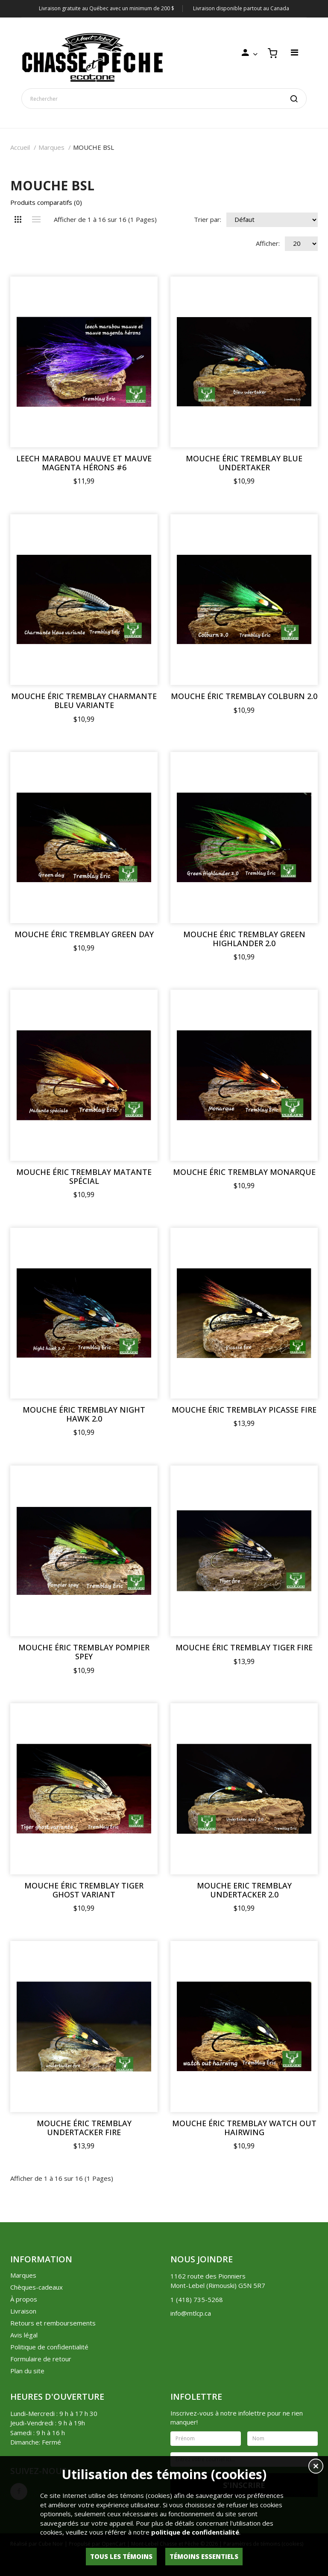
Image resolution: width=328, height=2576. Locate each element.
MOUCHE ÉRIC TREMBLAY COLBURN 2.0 (244, 696)
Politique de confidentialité (49, 2347)
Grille (17, 219)
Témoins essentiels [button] (204, 2556)
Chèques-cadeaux (36, 2287)
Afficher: (268, 243)
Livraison (23, 2311)
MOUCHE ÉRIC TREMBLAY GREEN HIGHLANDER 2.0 (244, 939)
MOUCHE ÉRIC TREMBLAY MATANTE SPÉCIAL (84, 1177)
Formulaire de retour (40, 2359)
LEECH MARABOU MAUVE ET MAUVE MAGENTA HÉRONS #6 (84, 463)
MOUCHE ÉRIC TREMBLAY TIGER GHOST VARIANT (84, 1890)
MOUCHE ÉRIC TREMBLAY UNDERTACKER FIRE (84, 2128)
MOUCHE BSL (93, 147)
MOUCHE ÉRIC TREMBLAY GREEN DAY (84, 934)
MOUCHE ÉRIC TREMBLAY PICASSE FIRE (244, 1409)
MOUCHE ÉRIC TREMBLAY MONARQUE (244, 1172)
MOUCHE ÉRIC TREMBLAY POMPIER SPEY (83, 1652)
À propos (23, 2299)
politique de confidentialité (195, 2532)
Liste (36, 219)
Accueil (20, 147)
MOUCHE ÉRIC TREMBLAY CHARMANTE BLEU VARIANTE (84, 701)
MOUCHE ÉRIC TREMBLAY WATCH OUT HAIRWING (244, 2128)
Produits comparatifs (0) (46, 202)
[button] (316, 2467)
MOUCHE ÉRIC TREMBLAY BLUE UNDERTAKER (244, 463)
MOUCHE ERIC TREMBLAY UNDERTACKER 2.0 (244, 1890)
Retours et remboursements (53, 2323)
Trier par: (207, 219)
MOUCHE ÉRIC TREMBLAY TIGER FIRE (244, 1647)
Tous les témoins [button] (121, 2556)
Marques (51, 147)
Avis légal (24, 2335)
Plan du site (27, 2371)
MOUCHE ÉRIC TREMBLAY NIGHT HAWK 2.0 (84, 1414)
